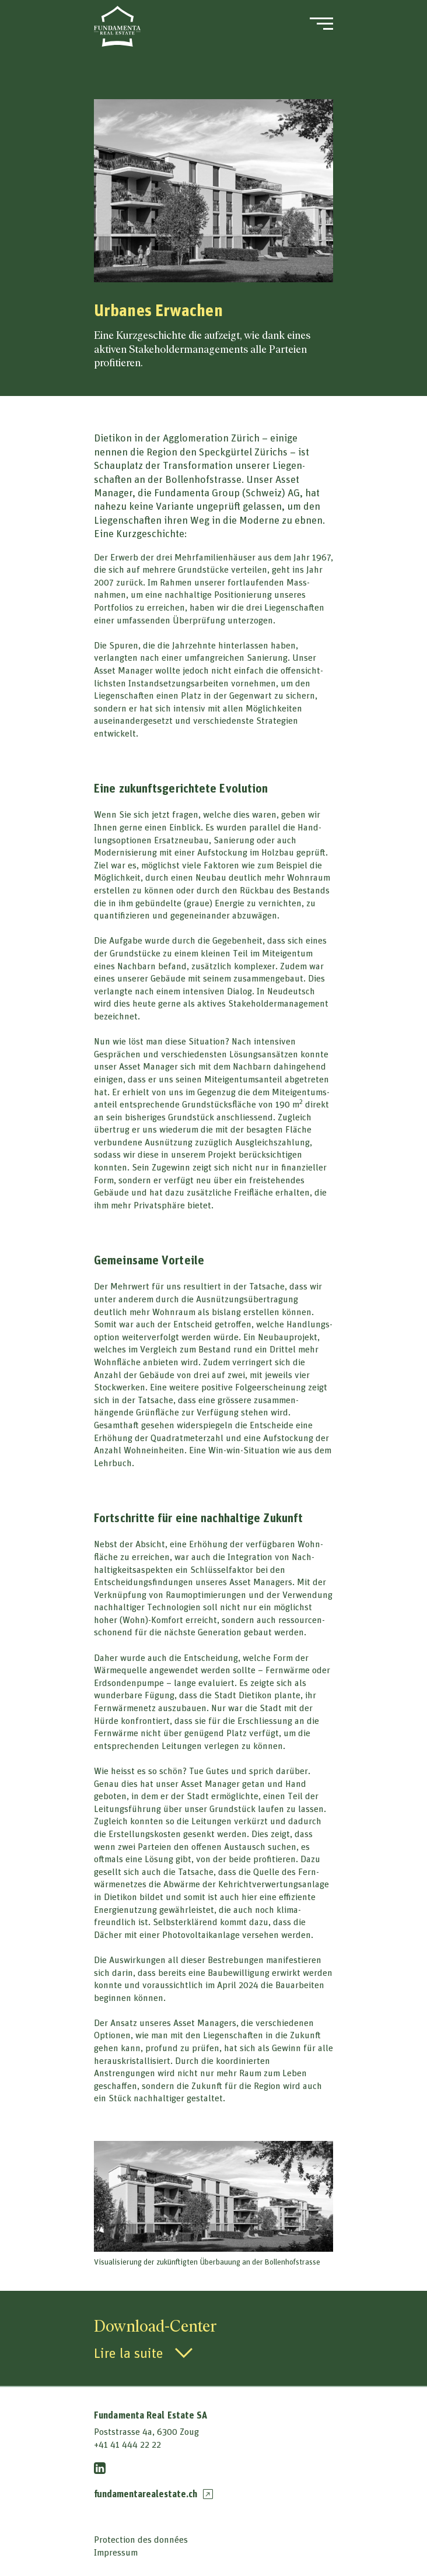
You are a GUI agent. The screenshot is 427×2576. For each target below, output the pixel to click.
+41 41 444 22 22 (127, 2444)
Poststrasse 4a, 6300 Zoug (146, 2431)
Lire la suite (128, 2352)
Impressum (116, 2552)
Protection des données (141, 2539)
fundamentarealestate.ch (153, 2494)
